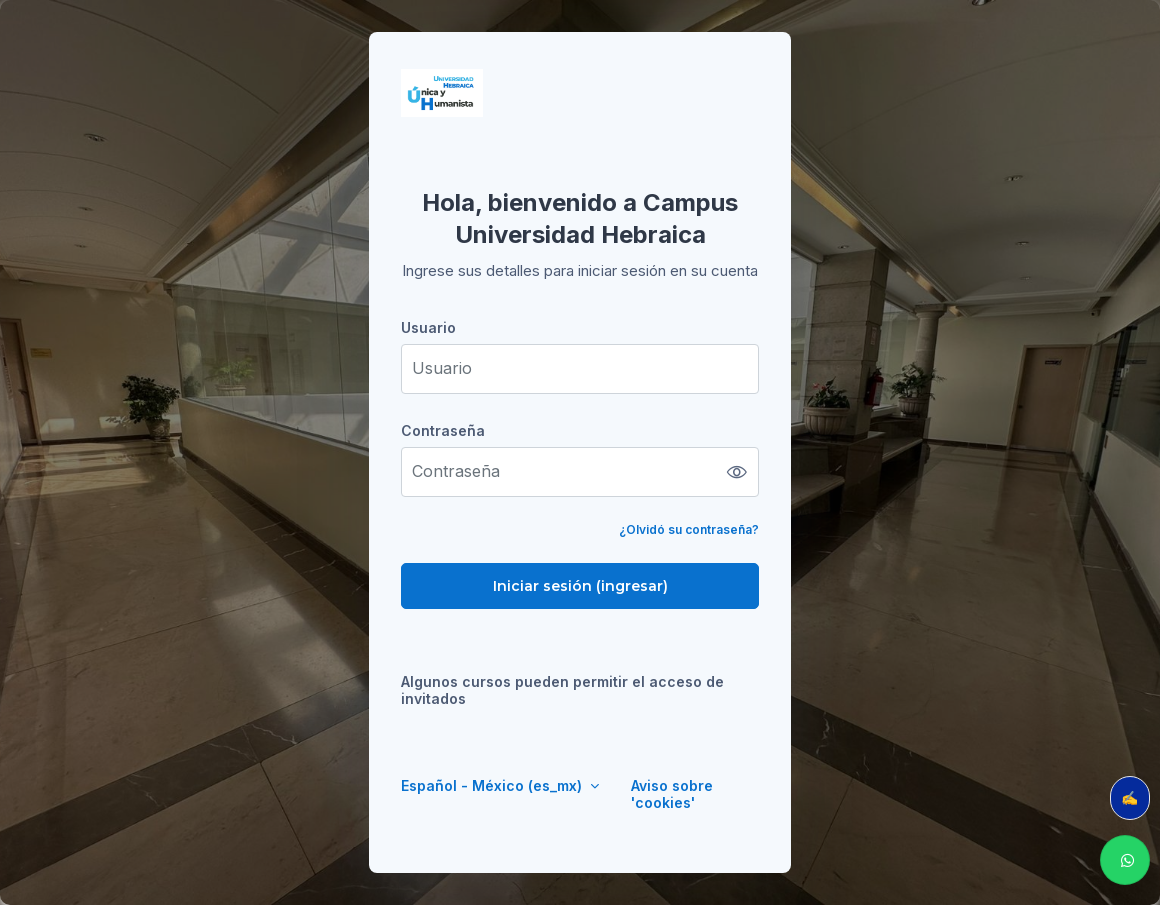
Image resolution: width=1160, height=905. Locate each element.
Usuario (428, 327)
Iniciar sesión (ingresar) (580, 586)
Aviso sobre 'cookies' (672, 794)
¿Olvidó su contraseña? (689, 529)
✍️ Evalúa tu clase (1135, 797)
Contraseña (443, 430)
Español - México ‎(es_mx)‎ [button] (493, 785)
